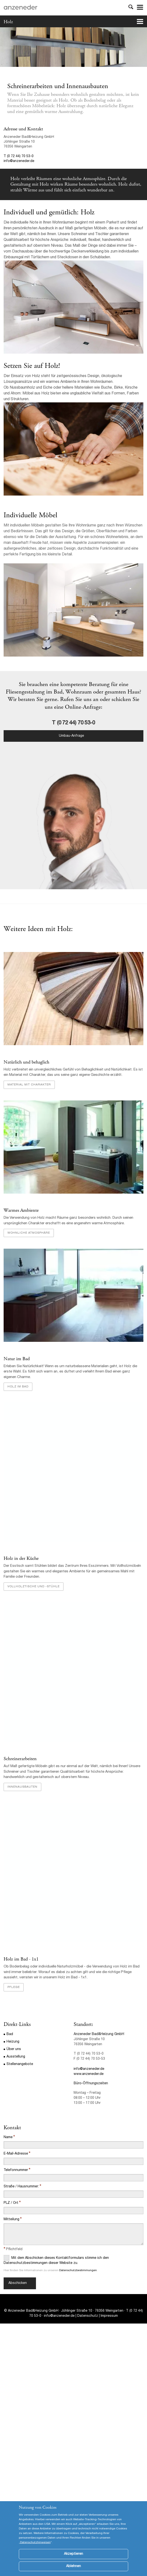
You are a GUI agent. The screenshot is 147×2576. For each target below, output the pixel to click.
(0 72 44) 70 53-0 (76, 723)
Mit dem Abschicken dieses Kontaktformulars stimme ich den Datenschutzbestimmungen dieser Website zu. (56, 2306)
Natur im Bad (17, 1405)
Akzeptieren (73, 2554)
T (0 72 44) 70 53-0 (19, 156)
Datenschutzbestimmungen (78, 2317)
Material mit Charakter (29, 1084)
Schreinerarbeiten (20, 1805)
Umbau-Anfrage (71, 736)
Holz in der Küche (21, 1605)
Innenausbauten (22, 1833)
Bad (10, 2081)
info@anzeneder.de (19, 161)
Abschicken (17, 2329)
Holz (8, 22)
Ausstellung (16, 2103)
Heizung (13, 2088)
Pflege (13, 2033)
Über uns (14, 2096)
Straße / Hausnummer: (21, 2233)
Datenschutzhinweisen (35, 2542)
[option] (73, 47)
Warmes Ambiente (21, 1210)
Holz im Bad (17, 1433)
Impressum (109, 2362)
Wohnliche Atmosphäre (28, 1233)
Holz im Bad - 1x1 (21, 2005)
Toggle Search (130, 7)
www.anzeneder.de (89, 2120)
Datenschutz (87, 2362)
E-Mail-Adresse (16, 2200)
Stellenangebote (20, 2111)
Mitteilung (11, 2266)
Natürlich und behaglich (26, 1062)
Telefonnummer (16, 2217)
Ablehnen (73, 2566)
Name (8, 2184)
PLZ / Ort (11, 2249)
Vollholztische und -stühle (33, 1633)
